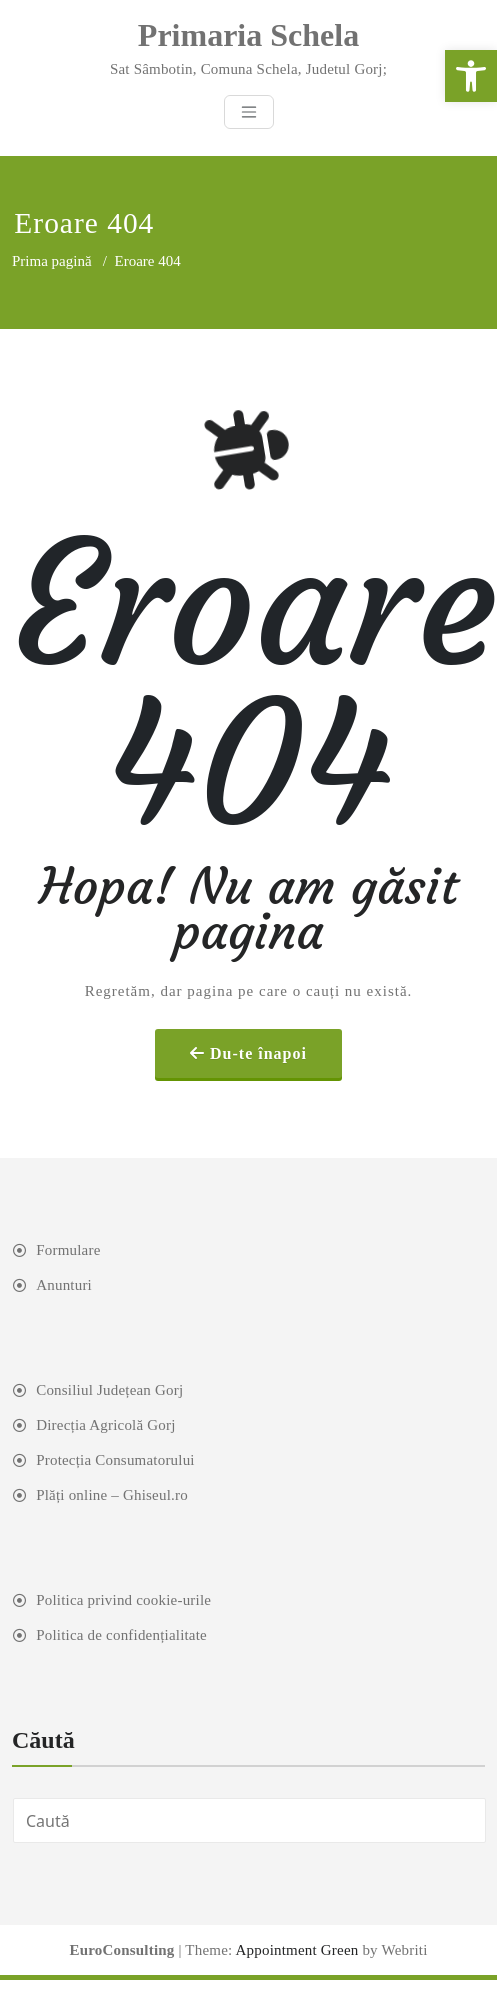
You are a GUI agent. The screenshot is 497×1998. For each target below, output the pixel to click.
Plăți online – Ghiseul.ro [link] (112, 1495)
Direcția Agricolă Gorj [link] (105, 1425)
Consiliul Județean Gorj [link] (109, 1390)
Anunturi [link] (64, 1285)
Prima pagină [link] (52, 261)
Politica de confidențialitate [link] (121, 1635)
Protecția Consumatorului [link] (115, 1460)
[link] (471, 76)
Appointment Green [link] (295, 1950)
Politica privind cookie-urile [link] (123, 1600)
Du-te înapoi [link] (258, 1053)
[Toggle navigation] (249, 112)
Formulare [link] (68, 1250)
